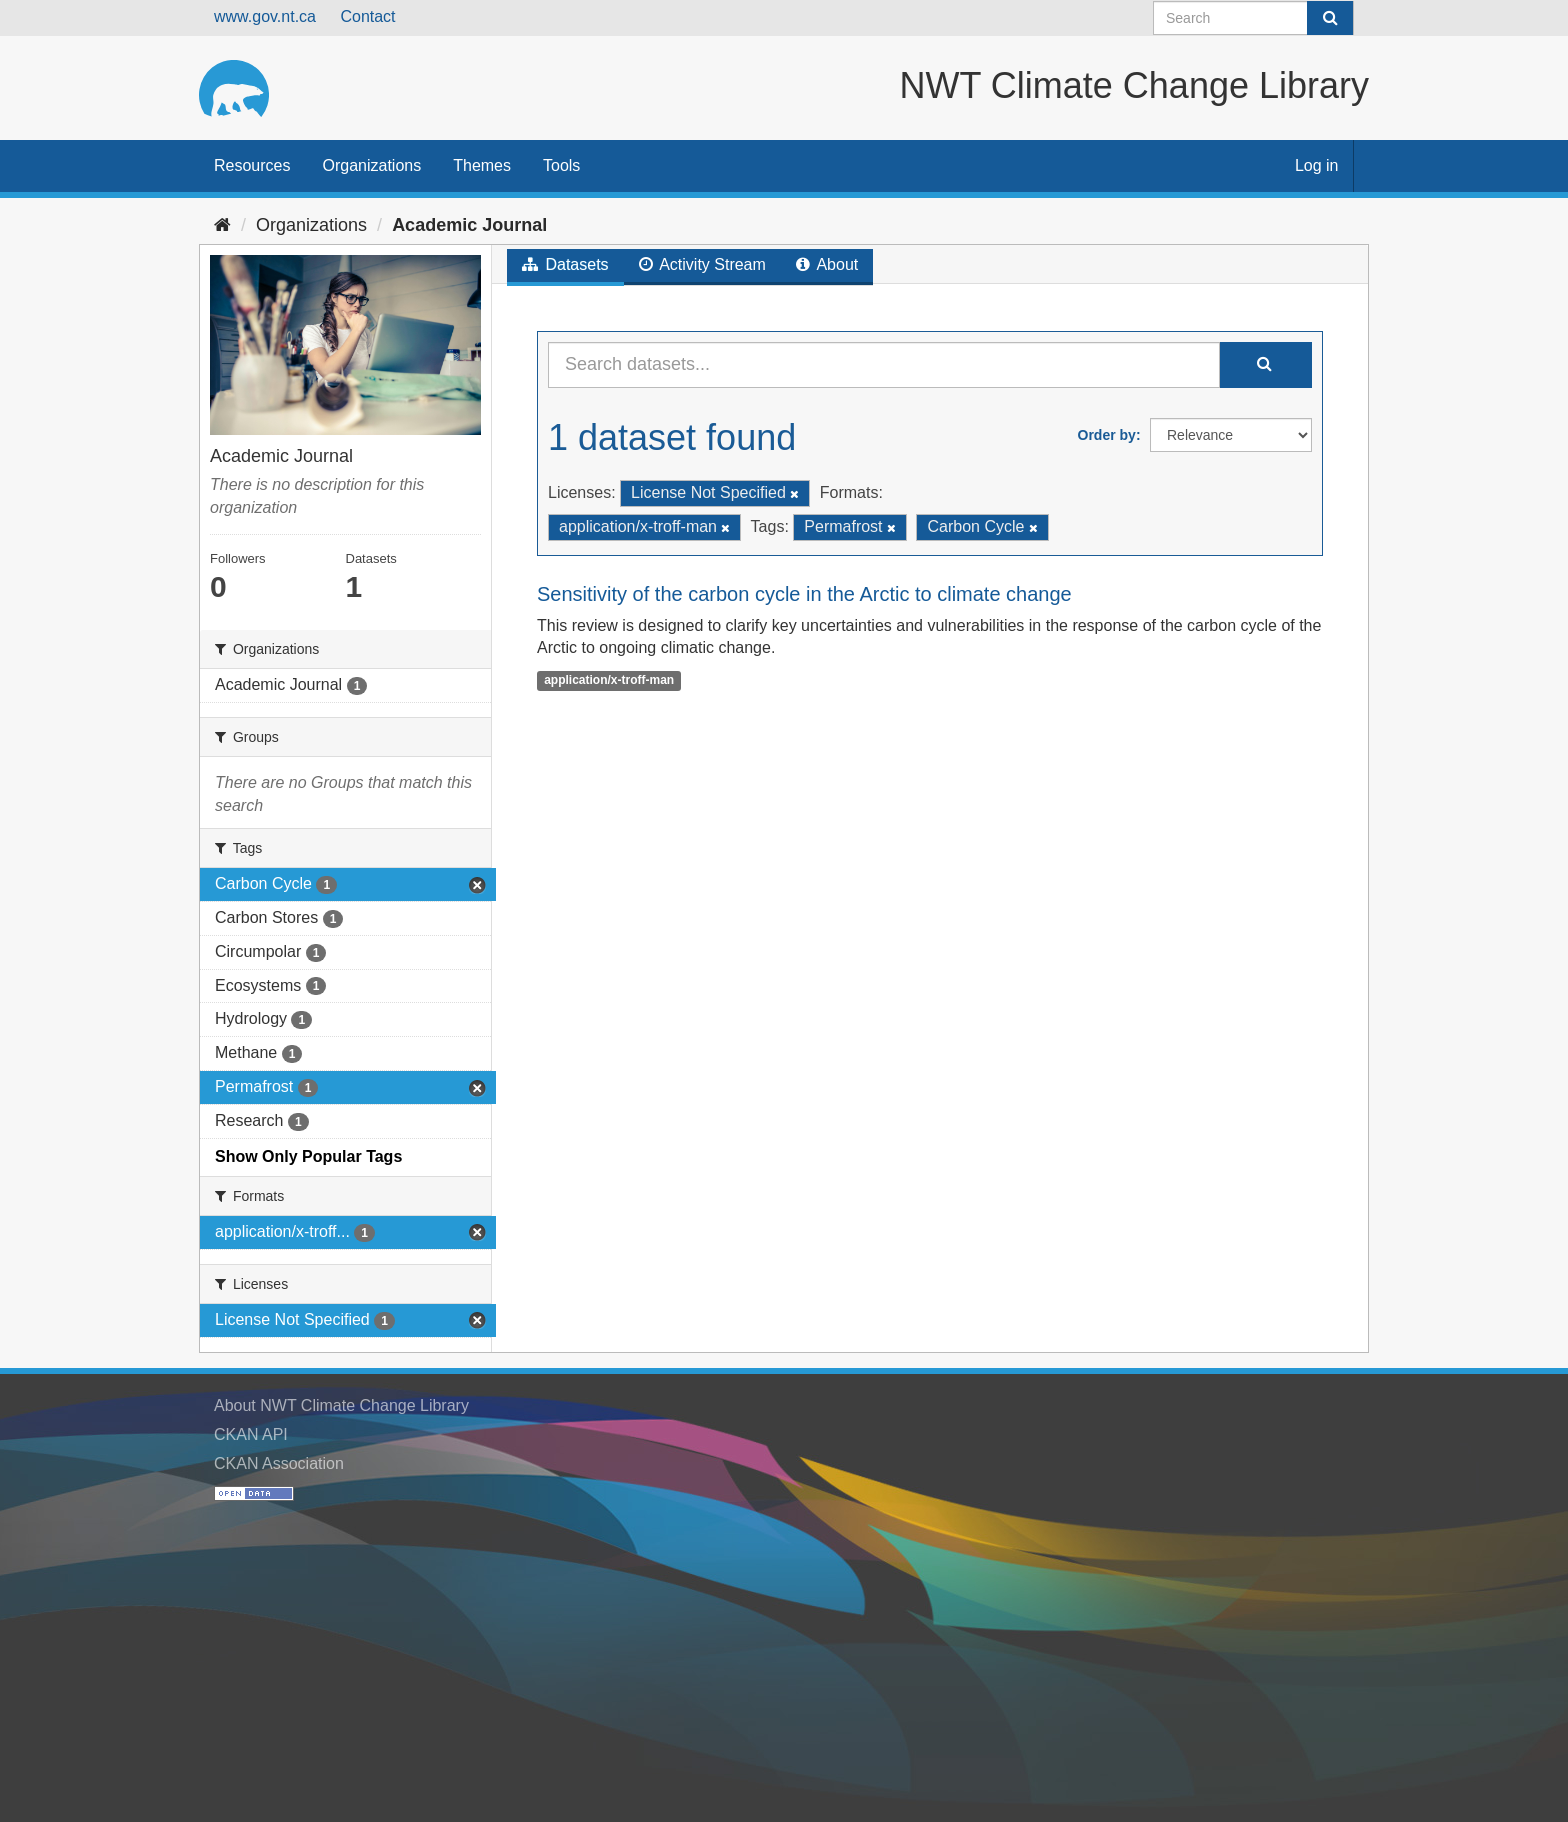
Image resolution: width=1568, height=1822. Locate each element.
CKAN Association (279, 1463)
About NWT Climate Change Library (341, 1405)
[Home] (222, 225)
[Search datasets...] (884, 365)
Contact (367, 16)
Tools (561, 165)
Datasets (565, 264)
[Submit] (1330, 18)
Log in (1317, 165)
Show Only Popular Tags (308, 1156)
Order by (1107, 435)
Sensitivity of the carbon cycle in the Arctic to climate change (804, 594)
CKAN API (251, 1434)
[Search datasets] (1253, 18)
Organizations (371, 165)
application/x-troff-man (609, 680)
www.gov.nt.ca (265, 16)
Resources (252, 165)
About (827, 264)
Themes (482, 165)
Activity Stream (702, 264)
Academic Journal (469, 225)
